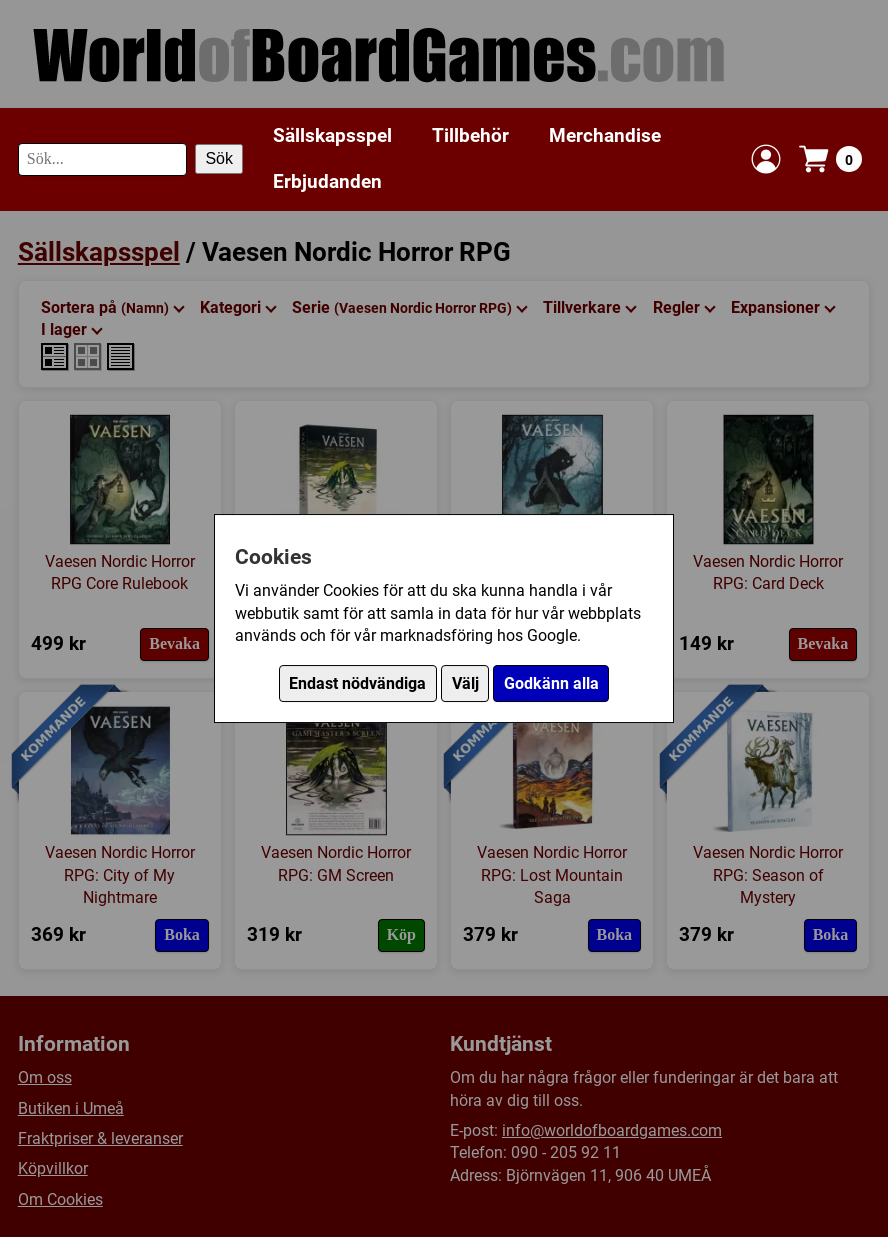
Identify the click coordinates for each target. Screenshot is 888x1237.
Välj (465, 683)
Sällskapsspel (332, 135)
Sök (219, 158)
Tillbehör (470, 135)
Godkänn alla (551, 683)
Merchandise (605, 135)
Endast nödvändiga (357, 683)
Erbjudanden (327, 181)
